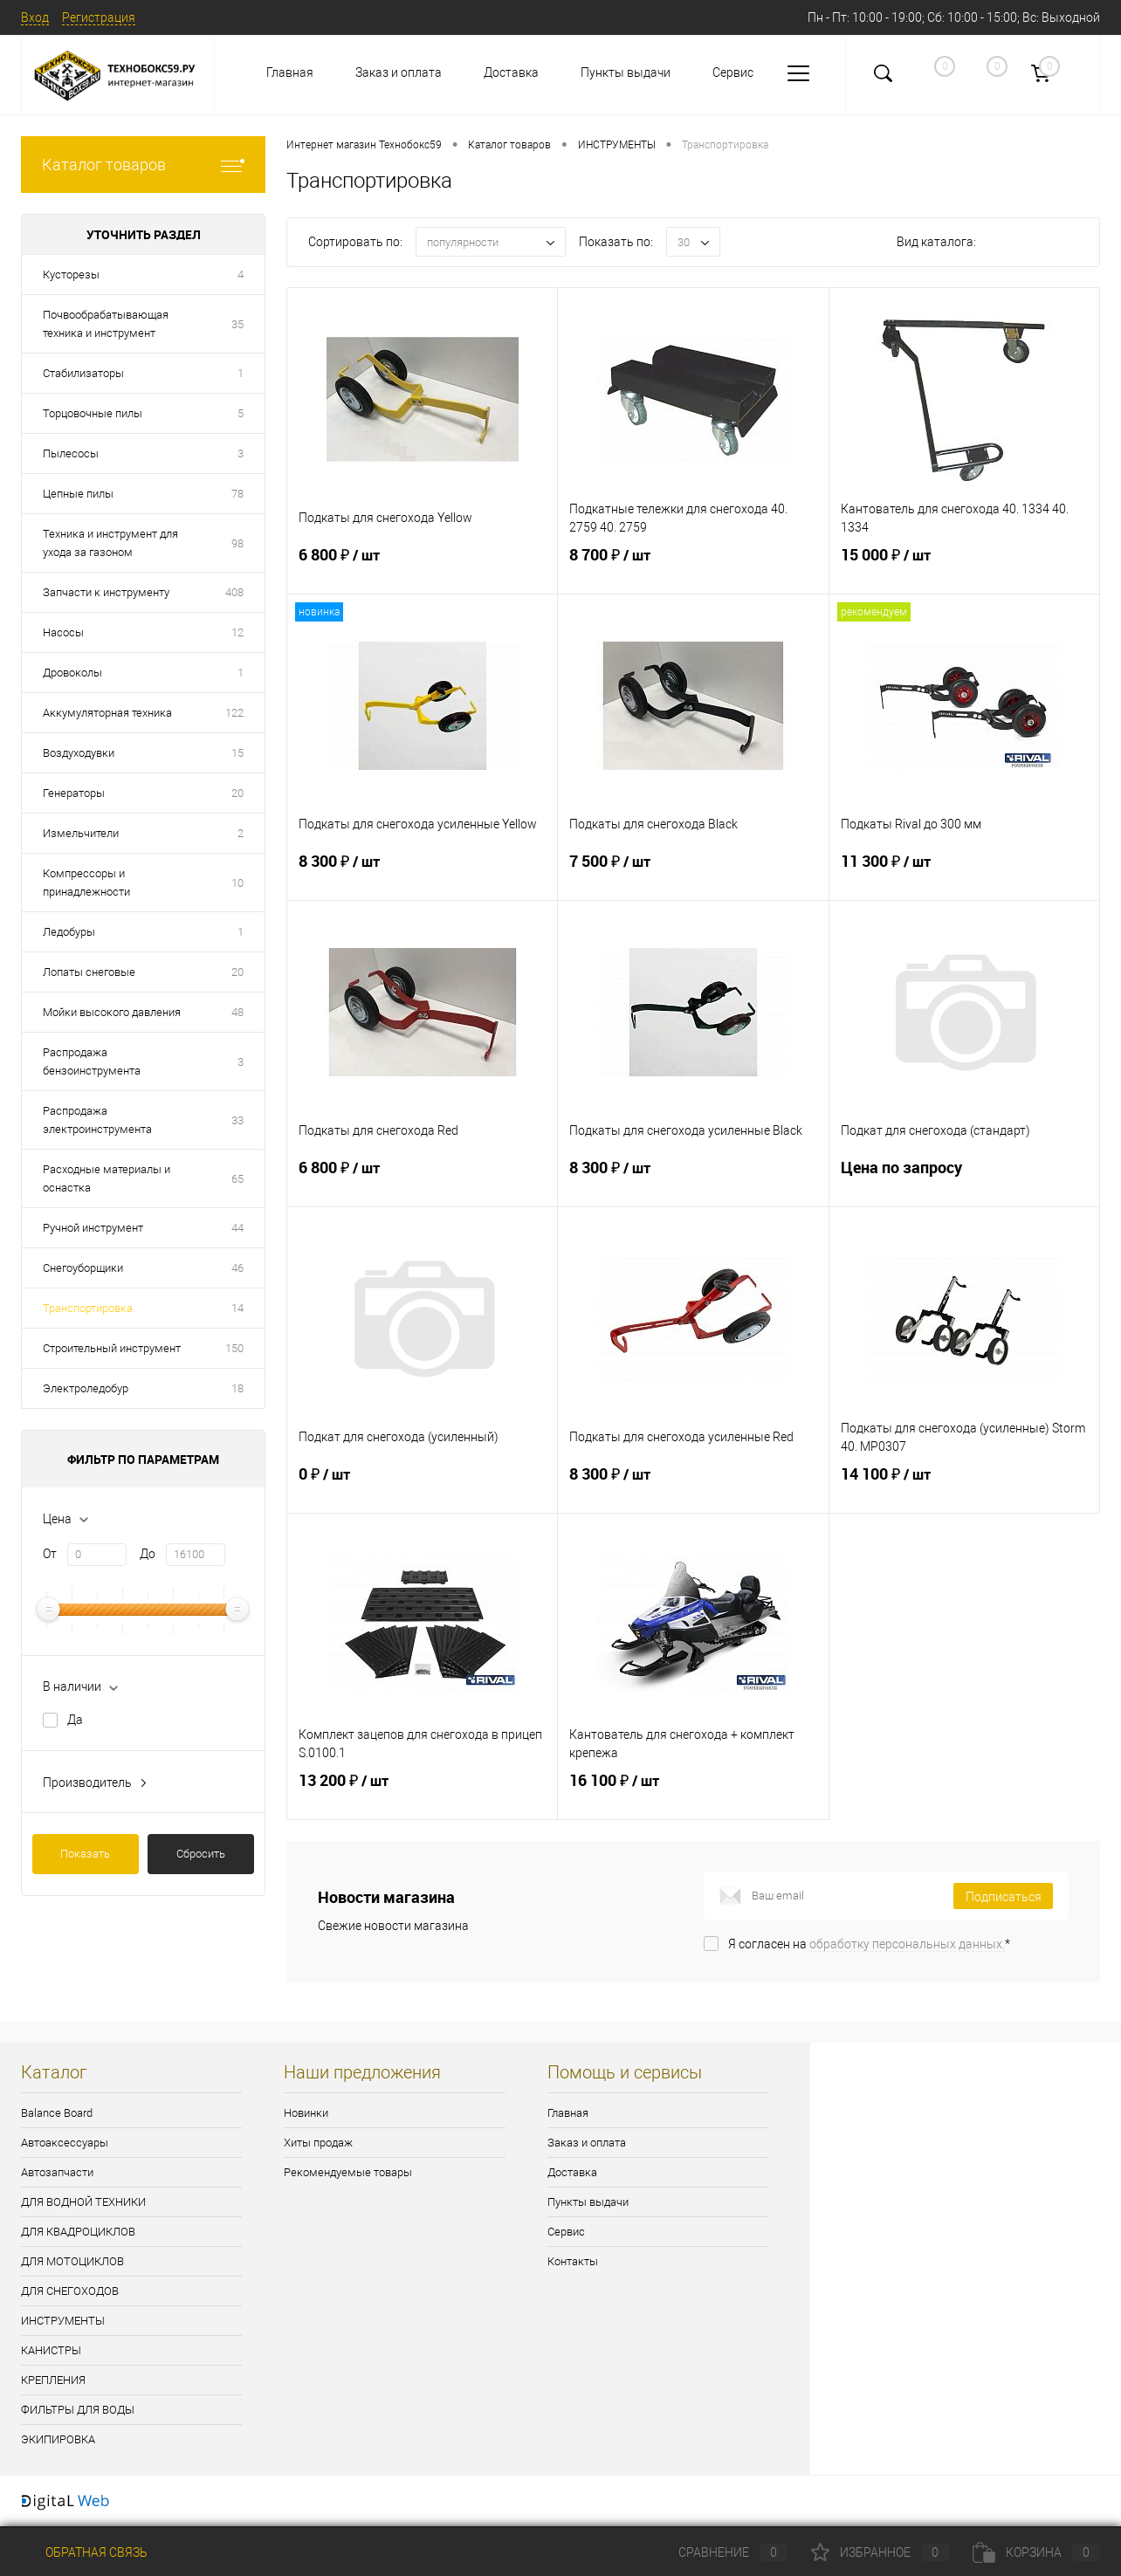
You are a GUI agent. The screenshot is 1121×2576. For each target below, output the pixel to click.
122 (234, 712)
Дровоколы (72, 672)
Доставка (511, 72)
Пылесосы (71, 453)
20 (237, 793)
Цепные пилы (78, 493)
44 (237, 1227)
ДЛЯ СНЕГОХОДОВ (70, 2291)
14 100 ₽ (964, 1488)
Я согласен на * (869, 1944)
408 (234, 592)
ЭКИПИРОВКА (58, 2439)
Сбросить (200, 1853)
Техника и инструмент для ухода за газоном (110, 543)
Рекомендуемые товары (348, 2172)
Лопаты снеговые (89, 972)
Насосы (63, 632)
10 (237, 883)
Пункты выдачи (626, 72)
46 (237, 1267)
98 (237, 543)
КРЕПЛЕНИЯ (53, 2380)
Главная (289, 72)
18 (237, 1388)
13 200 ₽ (422, 1795)
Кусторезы (71, 274)
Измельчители (81, 833)
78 (237, 493)
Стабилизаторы (83, 373)
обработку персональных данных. (907, 1944)
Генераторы (74, 793)
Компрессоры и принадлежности (86, 882)
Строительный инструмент (112, 1348)
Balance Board (57, 2112)
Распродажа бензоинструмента (92, 1061)
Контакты (572, 2261)
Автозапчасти (57, 2172)
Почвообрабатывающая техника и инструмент (105, 324)
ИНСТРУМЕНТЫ (63, 2320)
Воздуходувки (78, 752)
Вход (35, 17)
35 (237, 324)
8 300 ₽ (422, 875)
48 (237, 1012)
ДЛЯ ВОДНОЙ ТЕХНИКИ (83, 2201)
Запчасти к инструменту (106, 592)
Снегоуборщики (83, 1267)
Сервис (732, 72)
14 (237, 1308)
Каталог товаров (143, 164)
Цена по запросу (964, 1181)
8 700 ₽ (692, 569)
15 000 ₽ (964, 569)
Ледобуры (69, 931)
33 (237, 1120)
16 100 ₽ (692, 1795)
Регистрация (98, 17)
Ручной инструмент (93, 1227)
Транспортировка (88, 1308)
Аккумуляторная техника (107, 712)
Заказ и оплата (398, 72)
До (147, 1554)
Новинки (306, 2112)
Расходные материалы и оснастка (106, 1178)
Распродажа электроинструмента (97, 1120)
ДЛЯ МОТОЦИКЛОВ (72, 2261)
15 (237, 752)
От (50, 1554)
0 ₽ (422, 1488)
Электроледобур (85, 1388)
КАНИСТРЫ (51, 2350)
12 (237, 632)
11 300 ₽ (964, 875)
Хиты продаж (318, 2142)
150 (234, 1348)
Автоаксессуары (64, 2142)
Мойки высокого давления (112, 1012)
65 (237, 1178)
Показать (85, 1853)
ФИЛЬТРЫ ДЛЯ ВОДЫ (77, 2409)
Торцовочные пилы (92, 413)
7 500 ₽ (692, 875)
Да (75, 1720)
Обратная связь (84, 2552)
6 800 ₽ (422, 569)
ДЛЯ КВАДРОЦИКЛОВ (78, 2231)
